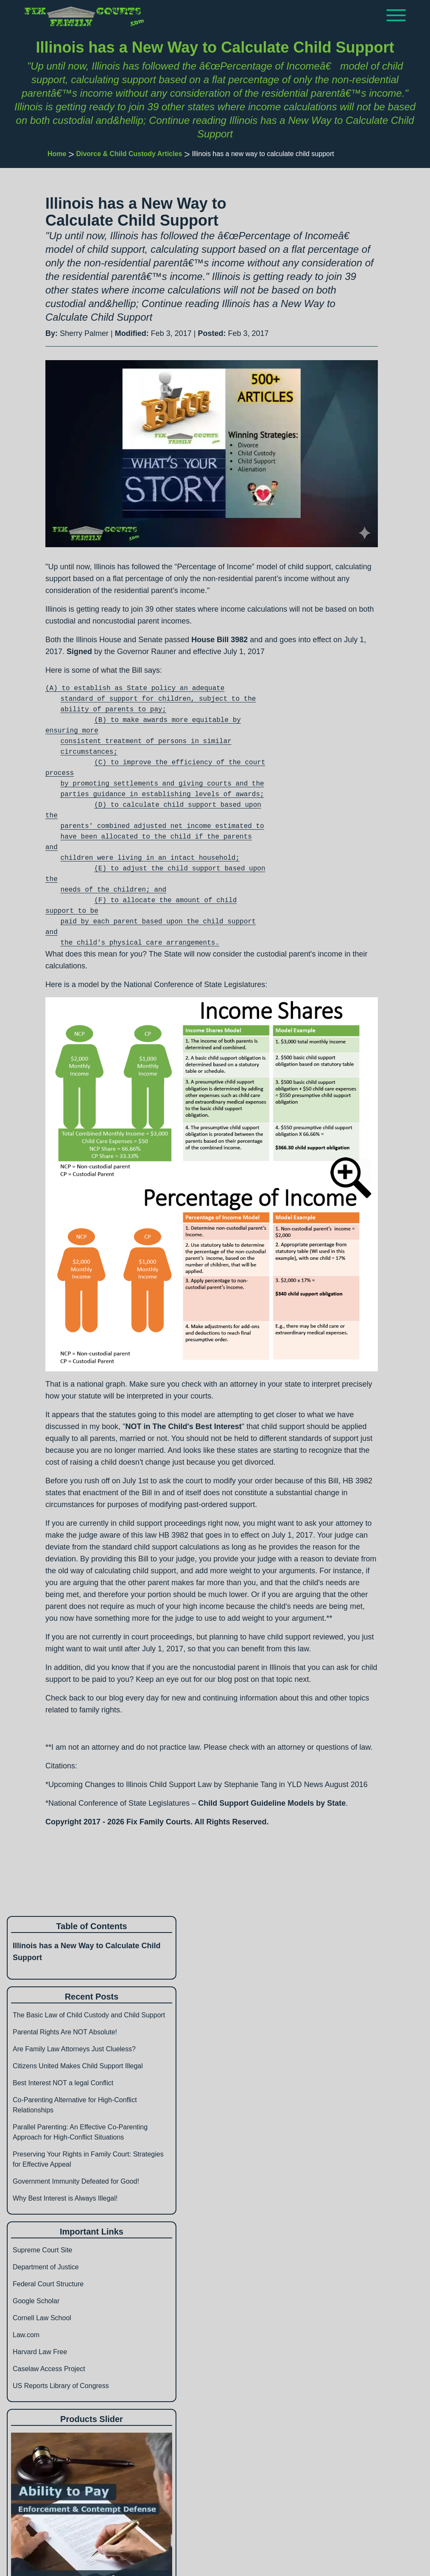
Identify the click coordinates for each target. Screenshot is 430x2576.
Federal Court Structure (48, 2284)
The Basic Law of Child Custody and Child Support (89, 2015)
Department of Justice (46, 2267)
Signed (79, 651)
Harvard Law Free (40, 2351)
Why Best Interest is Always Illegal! (65, 2198)
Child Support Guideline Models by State (272, 1803)
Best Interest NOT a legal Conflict (63, 2083)
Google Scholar (36, 2301)
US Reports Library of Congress (61, 2385)
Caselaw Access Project (49, 2368)
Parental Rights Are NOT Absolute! (65, 2032)
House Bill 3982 (219, 639)
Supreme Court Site (43, 2250)
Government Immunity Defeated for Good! (76, 2181)
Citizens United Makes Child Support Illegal (78, 2066)
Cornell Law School (42, 2317)
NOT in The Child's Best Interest (183, 1426)
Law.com (26, 2334)
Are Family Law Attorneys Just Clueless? (74, 2049)
